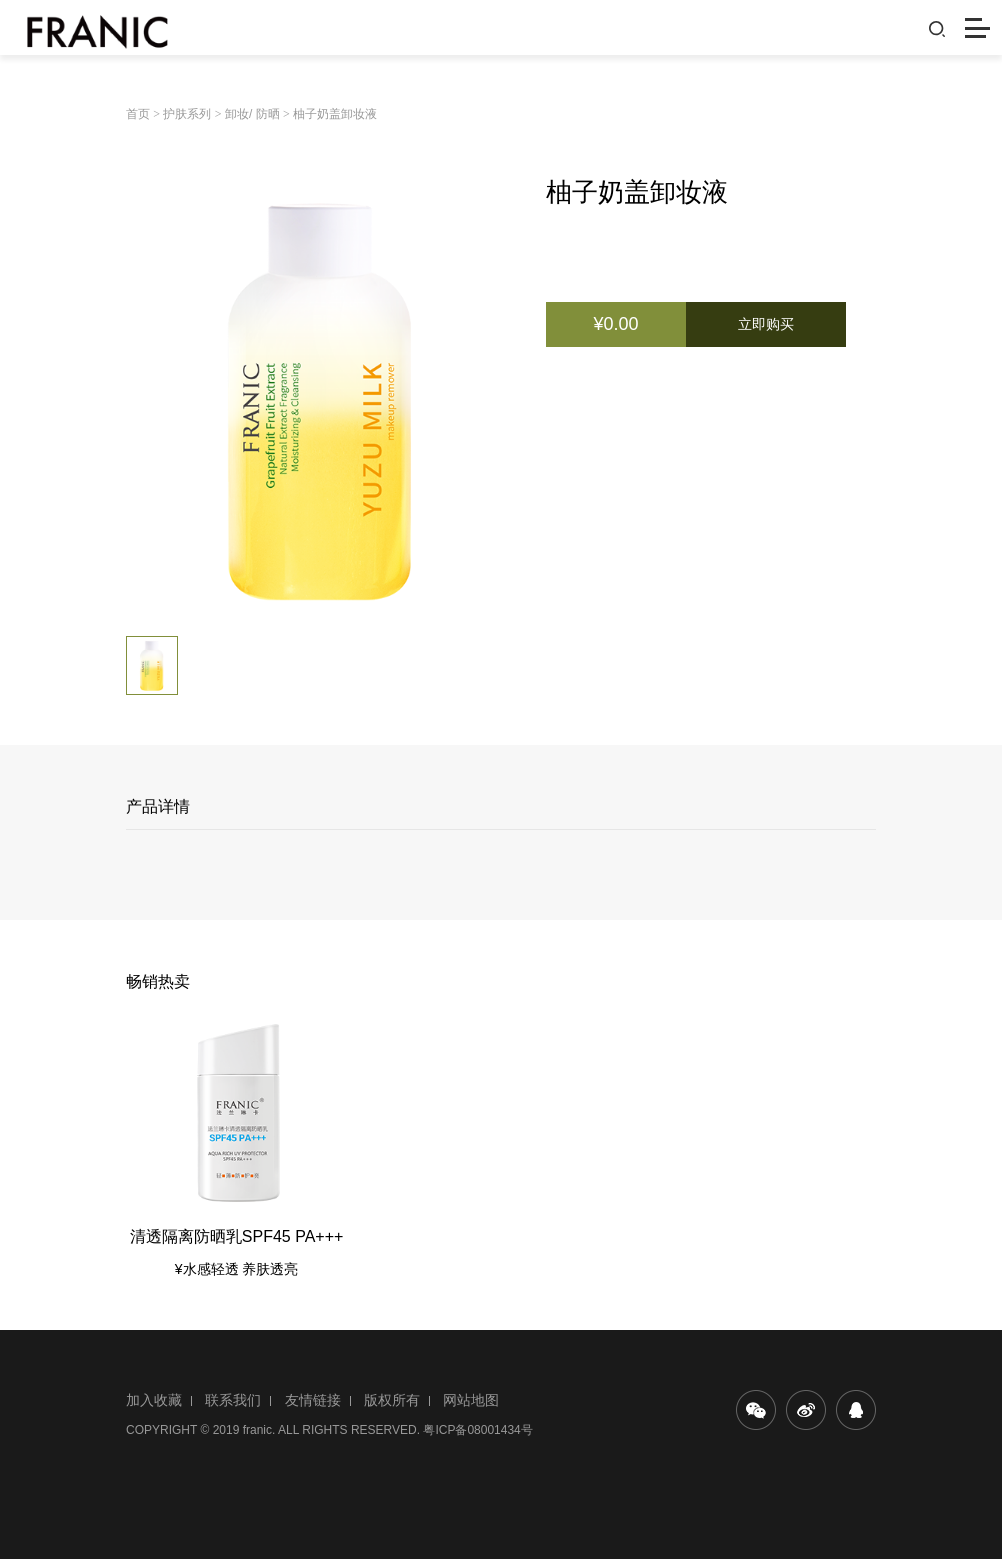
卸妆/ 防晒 (252, 114)
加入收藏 (154, 1400)
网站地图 (471, 1400)
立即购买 (766, 324)
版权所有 (392, 1400)
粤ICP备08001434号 (477, 1430)
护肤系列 (187, 114)
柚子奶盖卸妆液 (335, 114)
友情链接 (313, 1400)
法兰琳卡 (72, 27)
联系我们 (233, 1400)
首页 (138, 114)
